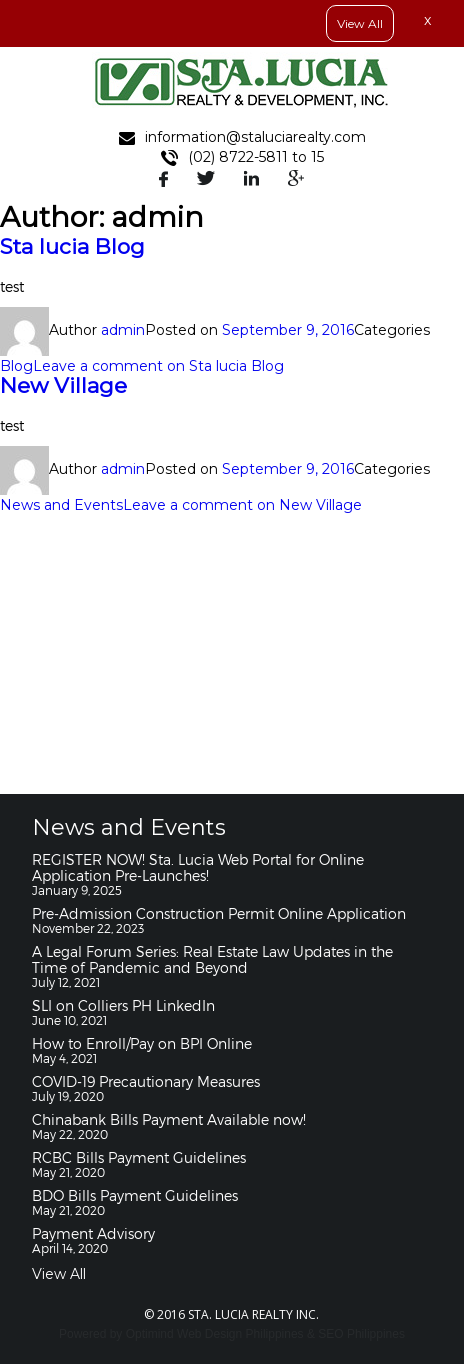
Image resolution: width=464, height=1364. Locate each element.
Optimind (150, 1334)
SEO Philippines (361, 1334)
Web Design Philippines (240, 1334)
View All (59, 1274)
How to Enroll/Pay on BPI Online (142, 1043)
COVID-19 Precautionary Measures (146, 1081)
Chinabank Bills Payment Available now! (169, 1119)
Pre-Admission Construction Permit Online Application (219, 913)
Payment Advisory (93, 1233)
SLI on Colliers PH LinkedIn (123, 1005)
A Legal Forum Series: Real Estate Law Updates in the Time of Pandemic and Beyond (212, 959)
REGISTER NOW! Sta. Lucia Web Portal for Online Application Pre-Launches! (198, 867)
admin (123, 330)
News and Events (61, 505)
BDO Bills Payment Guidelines (135, 1195)
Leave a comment (158, 366)
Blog (16, 366)
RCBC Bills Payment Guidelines (139, 1157)
